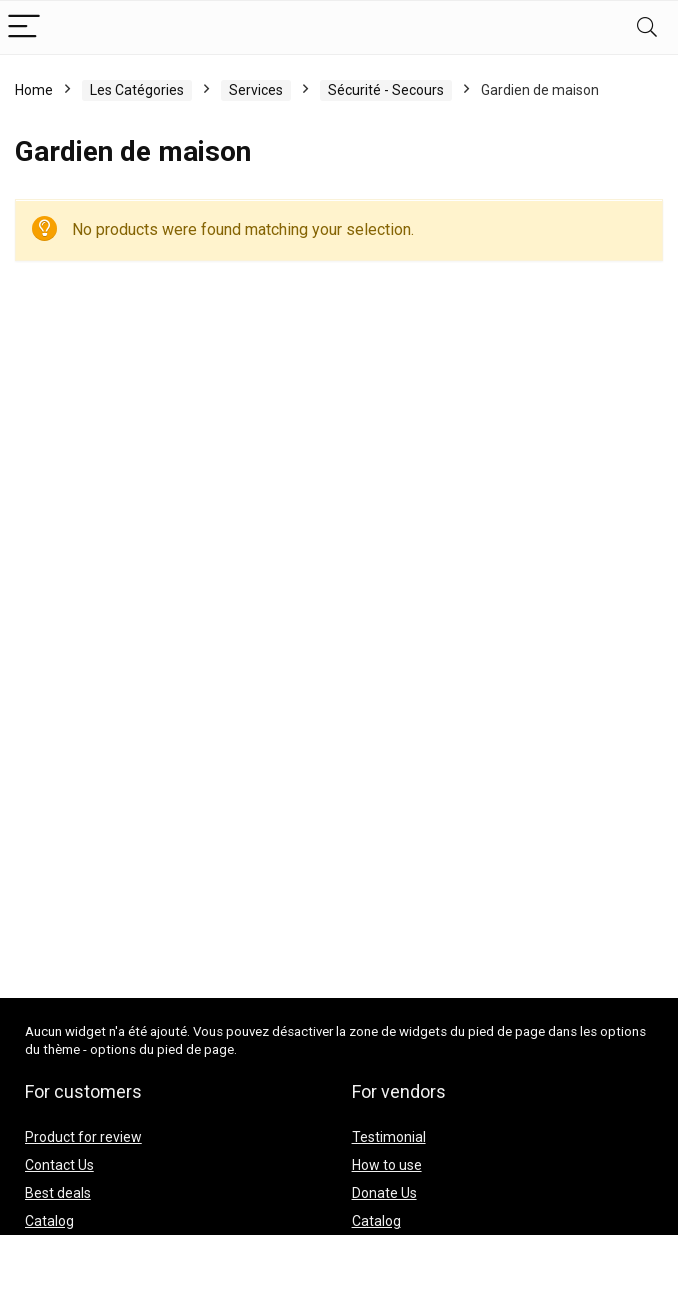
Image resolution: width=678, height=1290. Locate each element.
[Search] (647, 27)
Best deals (58, 1193)
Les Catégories (137, 90)
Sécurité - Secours (386, 90)
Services (256, 90)
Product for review (83, 1137)
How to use (387, 1165)
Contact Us (59, 1165)
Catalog (49, 1221)
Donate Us (384, 1193)
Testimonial (389, 1137)
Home (34, 90)
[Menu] (24, 27)
